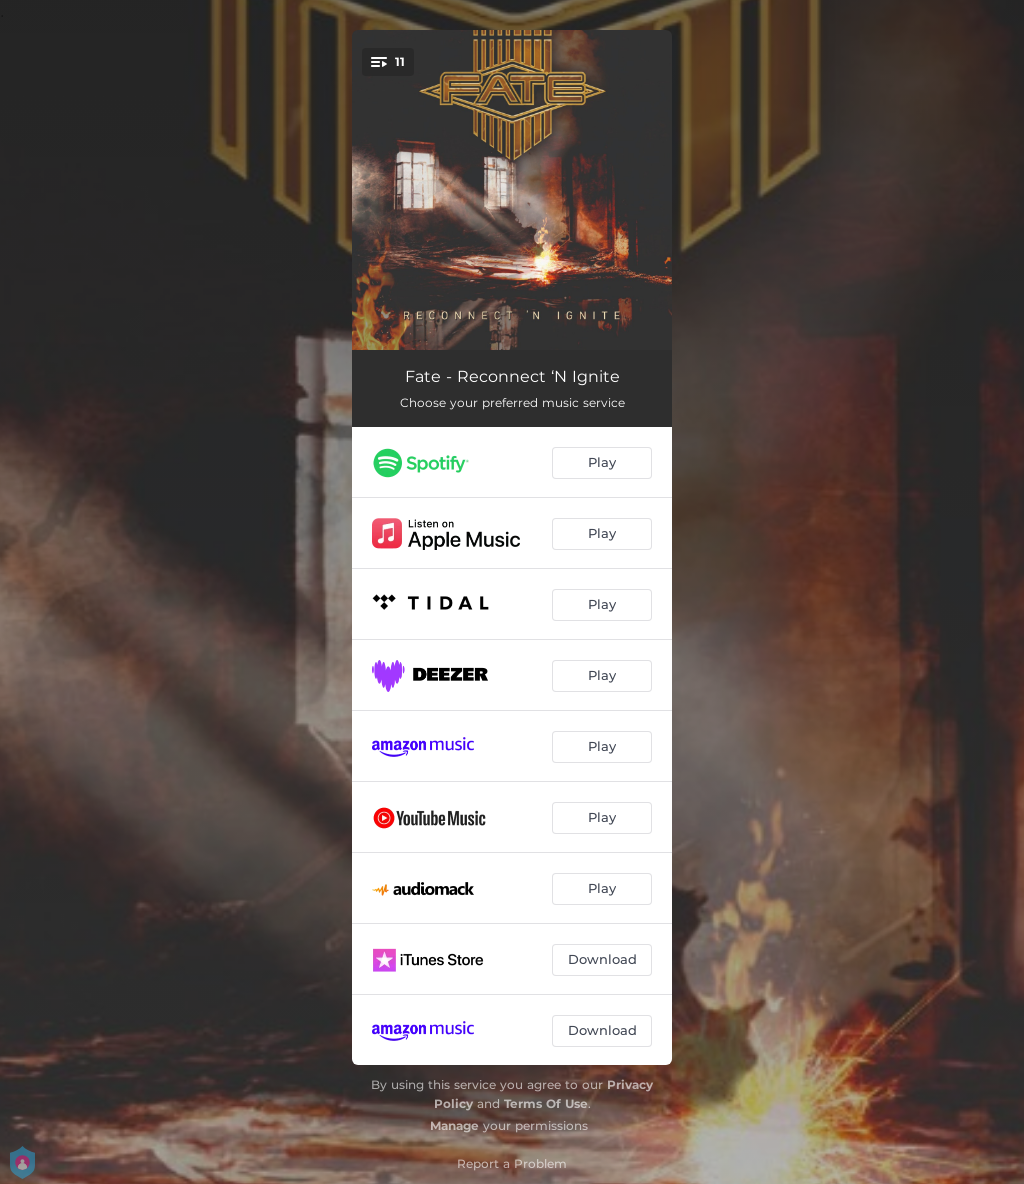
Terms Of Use (546, 1103)
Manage (454, 1125)
